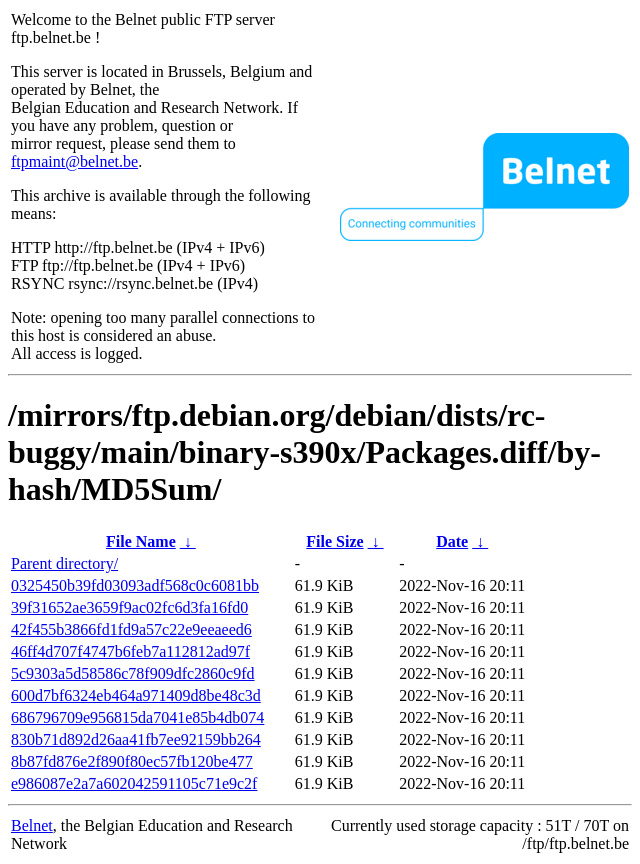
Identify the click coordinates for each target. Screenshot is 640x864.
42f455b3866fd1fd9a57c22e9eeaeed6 (131, 629)
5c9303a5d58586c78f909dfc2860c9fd (133, 673)
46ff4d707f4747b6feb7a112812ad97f (130, 651)
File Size (334, 541)
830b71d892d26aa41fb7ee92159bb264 (136, 739)
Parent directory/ (64, 563)
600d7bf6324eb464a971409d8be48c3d (136, 695)
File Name (141, 541)
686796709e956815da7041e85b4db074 (137, 717)
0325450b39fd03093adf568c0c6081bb (135, 585)
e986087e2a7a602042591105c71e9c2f (134, 783)
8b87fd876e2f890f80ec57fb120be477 (132, 761)
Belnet (32, 825)
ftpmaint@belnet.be (74, 161)
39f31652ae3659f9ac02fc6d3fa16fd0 (129, 607)
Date (452, 541)
